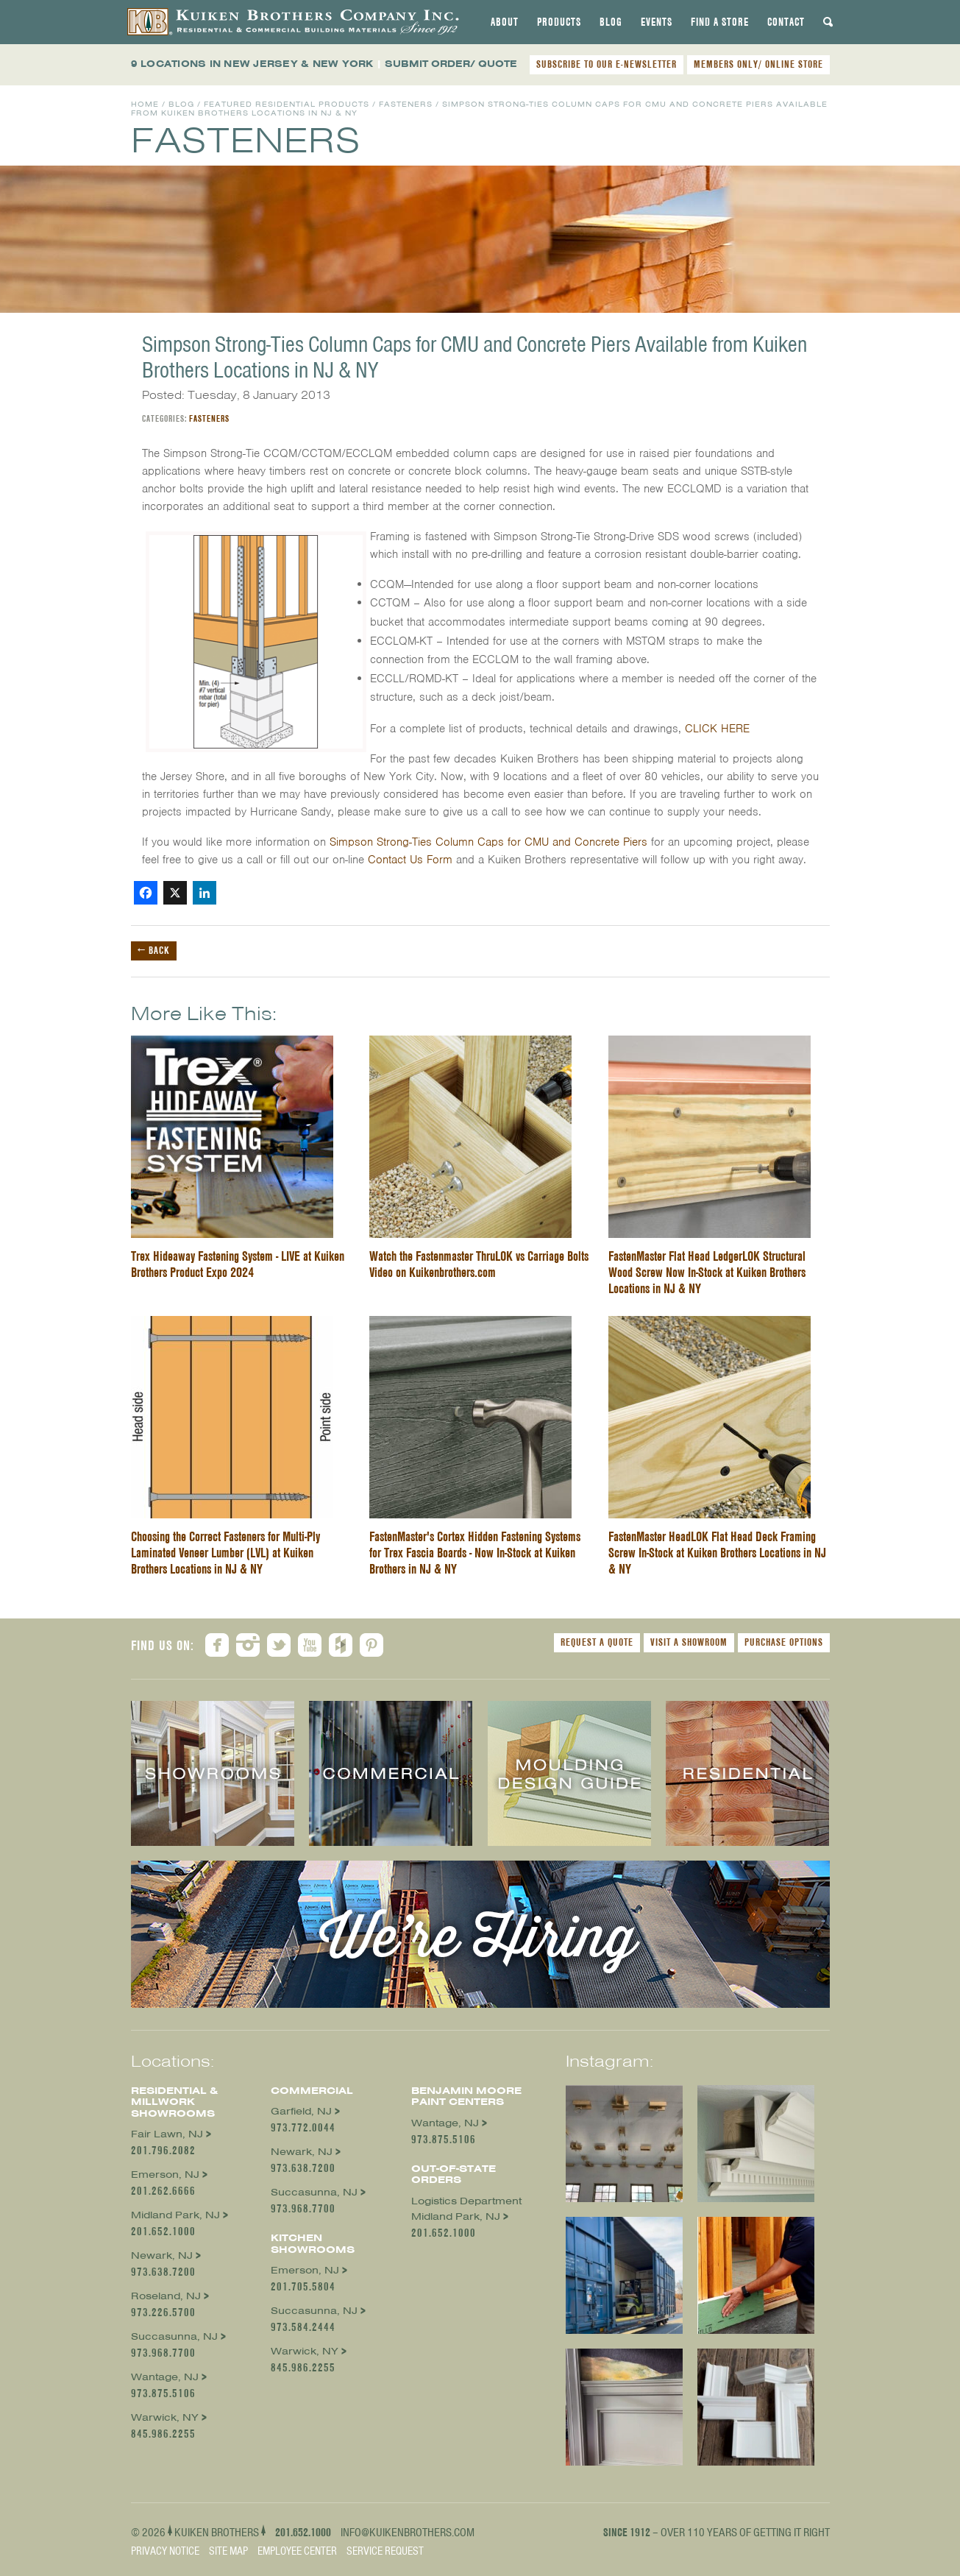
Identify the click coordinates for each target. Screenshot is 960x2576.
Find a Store (720, 22)
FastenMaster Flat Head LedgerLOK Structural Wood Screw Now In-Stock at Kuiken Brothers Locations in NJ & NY (707, 1272)
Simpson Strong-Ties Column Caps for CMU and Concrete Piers (488, 842)
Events (656, 22)
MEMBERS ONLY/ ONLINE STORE (758, 64)
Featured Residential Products (286, 104)
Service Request (385, 2551)
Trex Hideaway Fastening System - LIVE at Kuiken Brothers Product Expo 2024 (237, 1264)
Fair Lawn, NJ (167, 2134)
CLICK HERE (717, 728)
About (505, 22)
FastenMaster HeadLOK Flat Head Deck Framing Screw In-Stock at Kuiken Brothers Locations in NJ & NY (717, 1552)
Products (559, 22)
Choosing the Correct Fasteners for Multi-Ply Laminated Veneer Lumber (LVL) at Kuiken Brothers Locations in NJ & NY (225, 1552)
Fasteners (406, 104)
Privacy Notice (165, 2551)
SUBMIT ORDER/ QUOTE (451, 63)
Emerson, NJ (165, 2174)
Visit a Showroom (689, 1642)
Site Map (228, 2551)
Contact (786, 22)
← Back (154, 950)
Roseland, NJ (166, 2296)
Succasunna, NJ (174, 2336)
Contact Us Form (410, 859)
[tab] (504, 22)
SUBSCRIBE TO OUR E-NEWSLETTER (606, 64)
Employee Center (297, 2551)
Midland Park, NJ (175, 2215)
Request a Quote (597, 1642)
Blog (611, 22)
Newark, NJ (162, 2255)
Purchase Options (783, 1642)
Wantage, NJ (165, 2377)
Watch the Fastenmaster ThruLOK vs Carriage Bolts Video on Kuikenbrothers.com (479, 1264)
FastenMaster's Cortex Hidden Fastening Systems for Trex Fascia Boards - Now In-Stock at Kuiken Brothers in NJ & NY (474, 1552)
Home (145, 104)
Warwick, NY (165, 2417)
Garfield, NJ (301, 2111)
